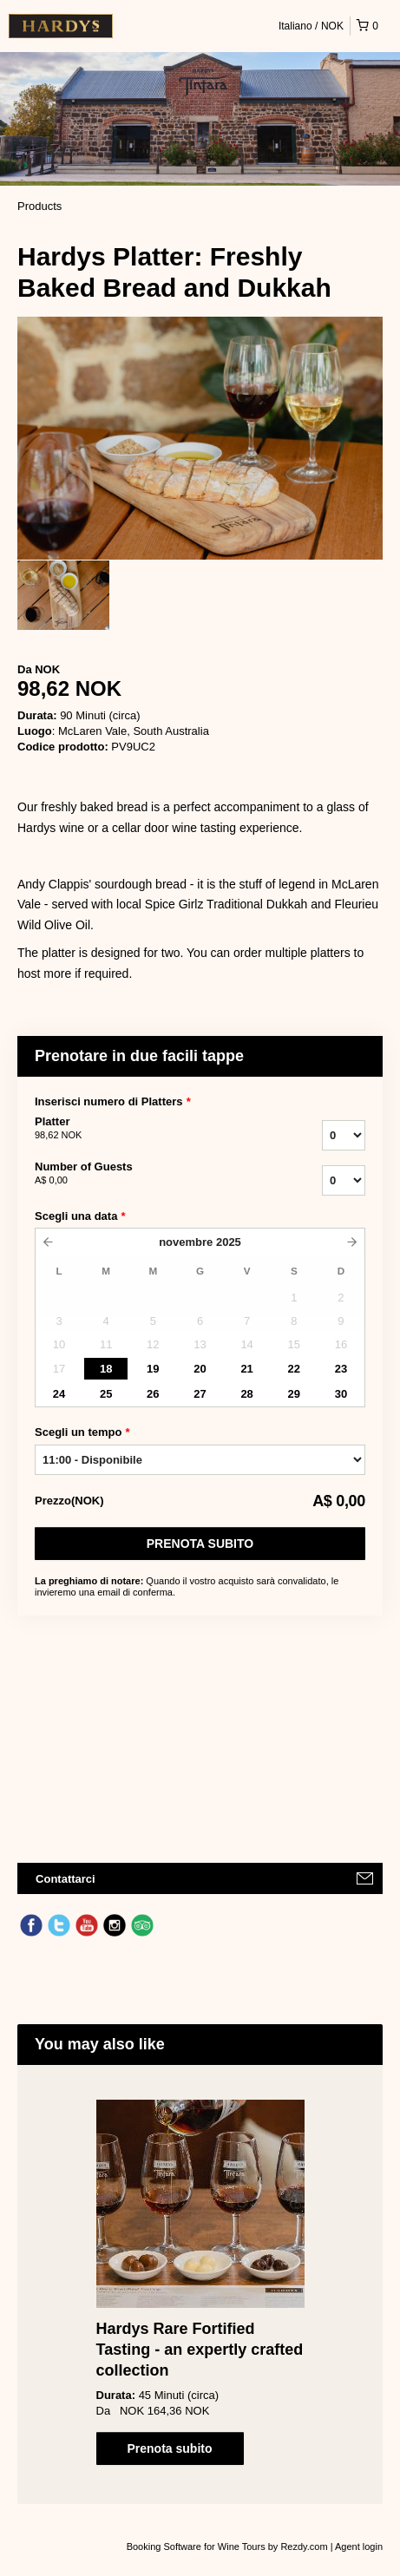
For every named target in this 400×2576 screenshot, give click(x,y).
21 (246, 1368)
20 (199, 1368)
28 (246, 1393)
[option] (63, 595)
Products (39, 206)
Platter (134, 1129)
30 (341, 1393)
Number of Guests (134, 1174)
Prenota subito (200, 1543)
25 (106, 1393)
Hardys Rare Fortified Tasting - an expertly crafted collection (200, 2349)
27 (199, 1393)
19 (153, 1368)
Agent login (359, 2546)
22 (294, 1368)
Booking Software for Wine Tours (197, 2546)
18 (106, 1368)
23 (341, 1368)
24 (59, 1393)
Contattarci (65, 1878)
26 (153, 1393)
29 (294, 1393)
